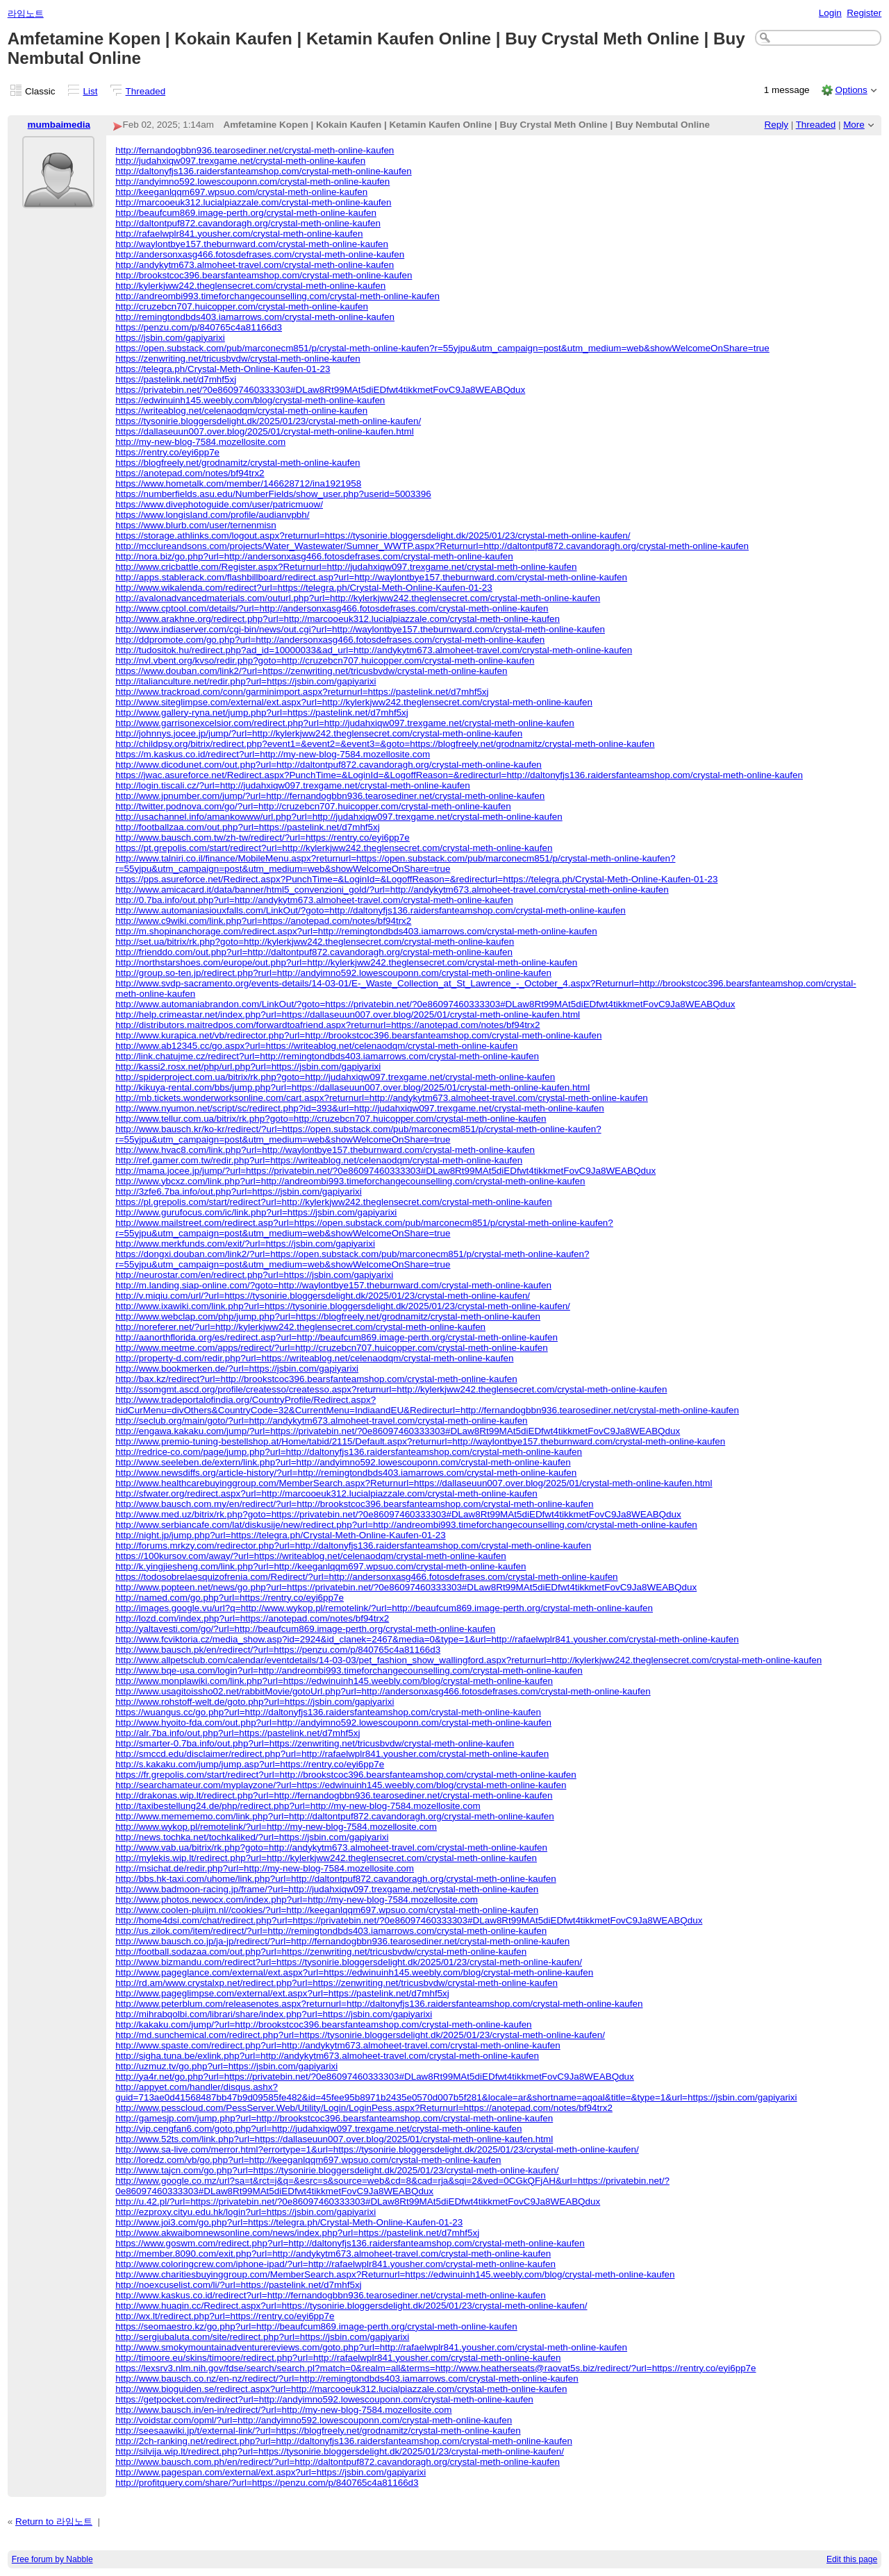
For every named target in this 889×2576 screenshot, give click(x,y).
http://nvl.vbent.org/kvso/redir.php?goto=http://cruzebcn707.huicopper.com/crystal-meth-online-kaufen (324, 660)
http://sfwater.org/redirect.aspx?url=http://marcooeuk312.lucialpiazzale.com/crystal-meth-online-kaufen (326, 1493)
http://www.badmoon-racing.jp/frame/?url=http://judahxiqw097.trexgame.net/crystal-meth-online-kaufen (326, 1889)
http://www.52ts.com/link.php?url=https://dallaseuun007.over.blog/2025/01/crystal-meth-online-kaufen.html (334, 2139)
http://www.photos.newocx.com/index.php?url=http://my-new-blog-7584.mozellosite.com (296, 1899)
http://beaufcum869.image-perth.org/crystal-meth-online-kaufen (245, 213)
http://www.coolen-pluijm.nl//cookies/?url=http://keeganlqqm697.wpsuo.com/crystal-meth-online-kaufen (326, 1910)
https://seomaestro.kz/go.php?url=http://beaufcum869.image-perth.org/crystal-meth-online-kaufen (316, 2326)
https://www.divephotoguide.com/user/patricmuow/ (219, 504)
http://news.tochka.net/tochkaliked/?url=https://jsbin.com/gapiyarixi (251, 1837)
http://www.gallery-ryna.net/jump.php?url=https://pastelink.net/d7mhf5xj (261, 712)
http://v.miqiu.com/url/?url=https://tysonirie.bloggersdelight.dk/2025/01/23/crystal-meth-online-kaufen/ (322, 1295)
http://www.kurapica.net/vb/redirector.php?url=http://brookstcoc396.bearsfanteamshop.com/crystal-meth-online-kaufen (358, 1035)
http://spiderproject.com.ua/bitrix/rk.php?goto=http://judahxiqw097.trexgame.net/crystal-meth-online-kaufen (335, 1077)
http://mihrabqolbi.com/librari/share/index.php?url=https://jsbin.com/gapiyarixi (273, 2014)
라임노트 (26, 13)
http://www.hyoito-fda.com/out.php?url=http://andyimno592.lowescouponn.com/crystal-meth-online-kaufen (333, 1722)
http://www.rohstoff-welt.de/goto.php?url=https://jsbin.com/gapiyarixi (254, 1702)
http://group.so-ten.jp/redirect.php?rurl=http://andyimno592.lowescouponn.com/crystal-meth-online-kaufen (333, 973)
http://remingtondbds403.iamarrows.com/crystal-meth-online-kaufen (254, 317)
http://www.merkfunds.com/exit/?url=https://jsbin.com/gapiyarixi (245, 1243)
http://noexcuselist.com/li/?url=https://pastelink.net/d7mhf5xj (238, 2285)
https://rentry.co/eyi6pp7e (167, 452)
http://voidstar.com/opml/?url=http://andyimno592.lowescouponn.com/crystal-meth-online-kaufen (313, 2420)
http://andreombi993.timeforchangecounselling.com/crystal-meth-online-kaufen (277, 296)
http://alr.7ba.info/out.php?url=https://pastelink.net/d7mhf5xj (237, 1733)
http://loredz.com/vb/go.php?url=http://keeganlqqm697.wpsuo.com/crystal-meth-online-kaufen (308, 2160)
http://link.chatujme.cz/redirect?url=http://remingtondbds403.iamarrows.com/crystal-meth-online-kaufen (327, 1056)
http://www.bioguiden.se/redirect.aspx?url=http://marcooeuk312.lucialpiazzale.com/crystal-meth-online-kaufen (341, 2389)
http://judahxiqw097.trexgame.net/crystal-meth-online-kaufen (240, 160)
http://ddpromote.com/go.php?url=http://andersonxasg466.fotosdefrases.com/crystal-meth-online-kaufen (330, 639)
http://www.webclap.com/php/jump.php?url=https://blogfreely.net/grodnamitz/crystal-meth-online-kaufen (327, 1316)
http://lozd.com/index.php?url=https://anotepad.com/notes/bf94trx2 (252, 1618)
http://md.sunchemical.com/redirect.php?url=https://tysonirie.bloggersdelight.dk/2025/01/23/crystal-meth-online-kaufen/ (360, 2035)
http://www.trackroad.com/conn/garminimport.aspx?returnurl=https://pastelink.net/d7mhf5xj (301, 692)
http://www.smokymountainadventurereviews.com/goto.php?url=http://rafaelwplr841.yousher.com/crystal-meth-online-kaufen (371, 2347)
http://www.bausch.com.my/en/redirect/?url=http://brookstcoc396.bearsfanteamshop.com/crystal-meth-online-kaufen (354, 1504)
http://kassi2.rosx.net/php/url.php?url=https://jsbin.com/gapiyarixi (248, 1066)
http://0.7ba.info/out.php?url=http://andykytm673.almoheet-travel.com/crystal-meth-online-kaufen (314, 900)
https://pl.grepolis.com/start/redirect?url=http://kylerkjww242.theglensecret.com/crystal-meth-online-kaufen (333, 1202)
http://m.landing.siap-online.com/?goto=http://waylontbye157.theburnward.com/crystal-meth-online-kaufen (333, 1285)
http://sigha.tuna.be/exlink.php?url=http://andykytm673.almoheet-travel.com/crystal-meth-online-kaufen (327, 2056)
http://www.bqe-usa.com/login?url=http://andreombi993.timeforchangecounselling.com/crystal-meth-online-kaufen (349, 1670)
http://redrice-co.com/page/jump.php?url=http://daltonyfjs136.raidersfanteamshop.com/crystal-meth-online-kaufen (348, 1452)
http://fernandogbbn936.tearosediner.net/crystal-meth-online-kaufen (254, 150)
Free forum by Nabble (52, 2559)
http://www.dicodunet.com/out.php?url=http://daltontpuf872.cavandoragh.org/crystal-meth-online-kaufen (328, 764)
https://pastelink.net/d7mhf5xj (175, 379)
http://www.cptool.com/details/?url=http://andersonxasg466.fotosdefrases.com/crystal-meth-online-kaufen (331, 608)
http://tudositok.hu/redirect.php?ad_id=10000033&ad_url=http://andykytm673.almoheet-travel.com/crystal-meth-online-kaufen (373, 650)
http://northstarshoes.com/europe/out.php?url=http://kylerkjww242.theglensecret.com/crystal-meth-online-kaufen (346, 962)
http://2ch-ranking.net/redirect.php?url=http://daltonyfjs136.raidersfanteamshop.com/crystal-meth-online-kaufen (343, 2441)
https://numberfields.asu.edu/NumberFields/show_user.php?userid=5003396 (273, 494)
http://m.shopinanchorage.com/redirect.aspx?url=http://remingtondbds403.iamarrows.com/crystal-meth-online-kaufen (356, 931)
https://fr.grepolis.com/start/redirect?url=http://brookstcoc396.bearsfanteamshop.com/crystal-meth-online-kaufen (345, 1774)
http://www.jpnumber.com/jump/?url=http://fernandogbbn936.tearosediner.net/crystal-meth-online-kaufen (330, 796)
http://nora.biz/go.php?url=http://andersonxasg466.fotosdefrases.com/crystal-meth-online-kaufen (314, 556)
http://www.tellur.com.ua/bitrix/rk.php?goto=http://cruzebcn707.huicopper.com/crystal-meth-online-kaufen (330, 1118)
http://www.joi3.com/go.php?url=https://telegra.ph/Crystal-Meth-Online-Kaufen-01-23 (289, 2222)
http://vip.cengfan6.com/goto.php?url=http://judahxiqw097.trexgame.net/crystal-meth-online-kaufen (318, 2128)
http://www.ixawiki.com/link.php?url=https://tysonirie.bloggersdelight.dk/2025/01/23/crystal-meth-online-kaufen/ (342, 1306)
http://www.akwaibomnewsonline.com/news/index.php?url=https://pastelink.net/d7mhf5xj (297, 2233)
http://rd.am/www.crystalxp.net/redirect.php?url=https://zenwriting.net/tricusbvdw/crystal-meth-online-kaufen (336, 1983)
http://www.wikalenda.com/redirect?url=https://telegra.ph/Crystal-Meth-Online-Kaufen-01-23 (303, 587)
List (90, 91)
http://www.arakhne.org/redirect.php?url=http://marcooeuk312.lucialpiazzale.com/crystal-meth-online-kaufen (337, 619)
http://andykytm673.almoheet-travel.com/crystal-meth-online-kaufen (254, 265)
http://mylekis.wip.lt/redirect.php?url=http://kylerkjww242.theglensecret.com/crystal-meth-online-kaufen (326, 1858)
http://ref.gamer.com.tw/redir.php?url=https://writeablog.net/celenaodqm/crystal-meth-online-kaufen (318, 1160)
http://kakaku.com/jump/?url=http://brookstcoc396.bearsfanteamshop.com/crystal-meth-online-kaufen (323, 2024)
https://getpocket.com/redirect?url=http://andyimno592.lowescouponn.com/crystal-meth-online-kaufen (324, 2399)
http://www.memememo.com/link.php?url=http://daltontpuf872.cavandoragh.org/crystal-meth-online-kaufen (334, 1816)
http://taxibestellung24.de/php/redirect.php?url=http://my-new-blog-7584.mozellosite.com (297, 1806)
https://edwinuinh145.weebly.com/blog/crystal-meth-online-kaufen (250, 400)
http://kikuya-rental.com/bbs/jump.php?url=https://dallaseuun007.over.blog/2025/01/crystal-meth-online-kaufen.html (352, 1087)
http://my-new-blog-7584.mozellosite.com (200, 442)
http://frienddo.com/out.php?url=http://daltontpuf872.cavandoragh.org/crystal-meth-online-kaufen (314, 952)
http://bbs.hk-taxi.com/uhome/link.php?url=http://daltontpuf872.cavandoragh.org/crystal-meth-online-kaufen (335, 1879)
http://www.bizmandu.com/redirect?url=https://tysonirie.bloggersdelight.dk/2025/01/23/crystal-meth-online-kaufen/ (348, 1962)
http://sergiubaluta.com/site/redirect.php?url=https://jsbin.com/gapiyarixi (262, 2337)
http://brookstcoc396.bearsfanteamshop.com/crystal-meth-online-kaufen (263, 275)
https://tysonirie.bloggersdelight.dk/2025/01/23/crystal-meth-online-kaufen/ (268, 421)
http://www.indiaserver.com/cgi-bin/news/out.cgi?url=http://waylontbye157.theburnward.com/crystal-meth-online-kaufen (360, 629)
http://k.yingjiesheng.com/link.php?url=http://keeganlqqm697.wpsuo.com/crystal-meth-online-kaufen (320, 1566)
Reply (776, 124)
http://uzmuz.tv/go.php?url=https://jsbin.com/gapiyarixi (226, 2066)
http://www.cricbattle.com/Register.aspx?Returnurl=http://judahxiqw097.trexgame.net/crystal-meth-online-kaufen (345, 567)
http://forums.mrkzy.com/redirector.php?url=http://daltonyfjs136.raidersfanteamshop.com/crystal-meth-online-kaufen (353, 1545)
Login (830, 13)
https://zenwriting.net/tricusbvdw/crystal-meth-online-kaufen (237, 358)
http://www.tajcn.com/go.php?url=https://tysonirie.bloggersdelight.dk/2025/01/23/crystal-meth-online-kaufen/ (336, 2170)
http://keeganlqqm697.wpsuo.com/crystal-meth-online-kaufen (241, 192)
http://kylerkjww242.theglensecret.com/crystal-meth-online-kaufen (250, 285)
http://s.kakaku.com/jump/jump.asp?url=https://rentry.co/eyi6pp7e (249, 1764)
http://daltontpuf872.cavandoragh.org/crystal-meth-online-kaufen (248, 223)
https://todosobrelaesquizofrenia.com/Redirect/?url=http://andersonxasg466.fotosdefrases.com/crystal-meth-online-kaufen (366, 1577)
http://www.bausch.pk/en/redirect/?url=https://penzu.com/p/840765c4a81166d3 (277, 1649)
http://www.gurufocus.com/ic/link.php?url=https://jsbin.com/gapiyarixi (256, 1212)
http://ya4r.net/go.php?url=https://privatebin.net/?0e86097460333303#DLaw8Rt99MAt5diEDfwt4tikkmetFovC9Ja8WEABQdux (374, 2076)
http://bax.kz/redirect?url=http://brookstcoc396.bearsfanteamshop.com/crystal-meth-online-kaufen (316, 1379)
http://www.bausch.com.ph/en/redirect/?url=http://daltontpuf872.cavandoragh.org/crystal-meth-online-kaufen (337, 2462)
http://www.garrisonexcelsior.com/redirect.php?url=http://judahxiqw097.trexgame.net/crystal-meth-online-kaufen (344, 723)
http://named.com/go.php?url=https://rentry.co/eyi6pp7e (229, 1597)
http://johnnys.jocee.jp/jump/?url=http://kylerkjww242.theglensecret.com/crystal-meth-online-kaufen (318, 733)
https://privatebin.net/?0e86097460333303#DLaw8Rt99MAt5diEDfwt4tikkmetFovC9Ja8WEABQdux (320, 390)
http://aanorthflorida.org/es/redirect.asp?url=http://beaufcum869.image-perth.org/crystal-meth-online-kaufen (336, 1337)
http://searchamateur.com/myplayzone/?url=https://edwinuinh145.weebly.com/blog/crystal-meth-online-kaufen (340, 1785)
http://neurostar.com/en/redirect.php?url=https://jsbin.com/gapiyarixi (254, 1275)
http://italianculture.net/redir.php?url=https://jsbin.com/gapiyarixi (245, 681)
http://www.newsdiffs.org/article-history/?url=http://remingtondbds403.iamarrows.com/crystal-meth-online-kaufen (345, 1472)
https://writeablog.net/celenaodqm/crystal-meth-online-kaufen (241, 410)
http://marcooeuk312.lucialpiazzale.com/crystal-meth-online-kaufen (253, 202)
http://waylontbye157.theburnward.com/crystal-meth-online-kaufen (251, 244)
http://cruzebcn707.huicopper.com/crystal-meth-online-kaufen (241, 306)
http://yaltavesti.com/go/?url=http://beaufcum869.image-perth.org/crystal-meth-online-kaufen (305, 1629)
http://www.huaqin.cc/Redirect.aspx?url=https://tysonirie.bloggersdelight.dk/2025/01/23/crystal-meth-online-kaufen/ (351, 2305)
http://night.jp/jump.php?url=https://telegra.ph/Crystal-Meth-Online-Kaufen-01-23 (280, 1535)
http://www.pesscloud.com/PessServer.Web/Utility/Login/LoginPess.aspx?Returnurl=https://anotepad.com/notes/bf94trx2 (364, 2108)
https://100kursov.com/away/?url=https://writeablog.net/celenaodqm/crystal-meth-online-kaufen (310, 1556)
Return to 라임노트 (53, 2521)
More (854, 124)
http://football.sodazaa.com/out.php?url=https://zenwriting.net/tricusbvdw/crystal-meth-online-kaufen (320, 1951)
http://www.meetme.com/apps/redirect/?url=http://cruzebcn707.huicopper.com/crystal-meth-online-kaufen (331, 1347)
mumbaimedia (59, 124)
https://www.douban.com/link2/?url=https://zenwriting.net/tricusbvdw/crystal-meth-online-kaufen (311, 671)
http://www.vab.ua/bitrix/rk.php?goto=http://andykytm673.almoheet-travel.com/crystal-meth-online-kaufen (331, 1847)
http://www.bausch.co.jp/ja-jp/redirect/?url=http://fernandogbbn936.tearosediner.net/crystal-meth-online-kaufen (342, 1941)
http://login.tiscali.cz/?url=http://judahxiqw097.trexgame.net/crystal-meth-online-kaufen (292, 785)
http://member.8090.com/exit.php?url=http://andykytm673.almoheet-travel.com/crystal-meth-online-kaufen (333, 2253)
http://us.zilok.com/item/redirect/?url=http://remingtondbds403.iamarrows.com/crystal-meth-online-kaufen (331, 1931)
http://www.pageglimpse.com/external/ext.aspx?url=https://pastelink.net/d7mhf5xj (282, 1993)
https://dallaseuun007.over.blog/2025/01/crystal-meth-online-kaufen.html (264, 431)
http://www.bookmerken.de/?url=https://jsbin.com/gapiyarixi (236, 1368)
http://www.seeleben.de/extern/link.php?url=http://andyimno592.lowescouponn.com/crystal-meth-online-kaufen (342, 1462)
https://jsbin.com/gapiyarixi (170, 337)
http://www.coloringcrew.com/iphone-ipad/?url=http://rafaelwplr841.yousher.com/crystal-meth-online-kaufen (335, 2264)
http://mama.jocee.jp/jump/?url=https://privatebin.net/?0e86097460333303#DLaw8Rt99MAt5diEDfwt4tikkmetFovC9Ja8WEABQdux (385, 1170)
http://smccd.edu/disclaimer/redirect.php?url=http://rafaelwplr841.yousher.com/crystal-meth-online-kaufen (332, 1754)
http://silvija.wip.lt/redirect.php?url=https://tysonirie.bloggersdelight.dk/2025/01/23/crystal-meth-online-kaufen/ (339, 2451)
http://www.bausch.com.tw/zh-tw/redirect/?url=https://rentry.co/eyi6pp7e (262, 837)
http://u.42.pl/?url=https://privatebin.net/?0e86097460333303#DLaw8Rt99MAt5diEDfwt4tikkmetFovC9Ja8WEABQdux (357, 2201)
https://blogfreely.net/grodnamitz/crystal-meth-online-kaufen (237, 462)
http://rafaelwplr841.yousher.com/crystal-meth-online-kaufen (239, 233)
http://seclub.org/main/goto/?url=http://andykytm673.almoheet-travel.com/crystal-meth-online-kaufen (321, 1420)
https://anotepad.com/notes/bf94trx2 (189, 473)
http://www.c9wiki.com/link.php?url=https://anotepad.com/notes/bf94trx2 (263, 921)
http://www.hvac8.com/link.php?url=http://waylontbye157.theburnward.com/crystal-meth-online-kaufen (325, 1150)
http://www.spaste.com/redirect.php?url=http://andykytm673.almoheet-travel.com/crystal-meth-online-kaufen (337, 2045)
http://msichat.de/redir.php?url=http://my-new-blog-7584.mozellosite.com (264, 1868)
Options (851, 90)
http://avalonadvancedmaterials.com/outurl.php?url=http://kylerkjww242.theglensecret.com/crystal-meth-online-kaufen (357, 598)
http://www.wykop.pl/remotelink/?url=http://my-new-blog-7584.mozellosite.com (276, 1826)
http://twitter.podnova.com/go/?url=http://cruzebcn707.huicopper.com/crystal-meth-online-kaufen (313, 806)
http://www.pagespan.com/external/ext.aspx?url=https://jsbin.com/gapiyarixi (270, 2472)
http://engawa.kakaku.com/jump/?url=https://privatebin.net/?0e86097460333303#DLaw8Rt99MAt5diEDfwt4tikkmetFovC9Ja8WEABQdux (397, 1431)
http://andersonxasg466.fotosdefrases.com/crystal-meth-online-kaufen (259, 254)
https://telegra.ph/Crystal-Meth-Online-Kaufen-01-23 (222, 369)
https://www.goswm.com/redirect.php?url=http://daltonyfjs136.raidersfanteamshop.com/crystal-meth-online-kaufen (350, 2243)
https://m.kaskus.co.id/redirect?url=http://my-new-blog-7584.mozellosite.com (272, 754)
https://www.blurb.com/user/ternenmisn (195, 525)
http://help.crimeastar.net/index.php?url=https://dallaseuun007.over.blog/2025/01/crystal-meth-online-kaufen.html (347, 1014)
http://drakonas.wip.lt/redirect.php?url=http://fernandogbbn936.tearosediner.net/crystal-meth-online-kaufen (333, 1795)
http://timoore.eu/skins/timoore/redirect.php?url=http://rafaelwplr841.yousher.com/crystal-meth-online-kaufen (337, 2357)
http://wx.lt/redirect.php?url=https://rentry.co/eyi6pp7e (224, 2316)
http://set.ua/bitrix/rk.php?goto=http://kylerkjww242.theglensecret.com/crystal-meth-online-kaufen (314, 941)
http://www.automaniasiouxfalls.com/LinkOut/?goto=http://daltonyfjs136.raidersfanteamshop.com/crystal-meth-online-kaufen (370, 910)
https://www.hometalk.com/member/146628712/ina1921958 (238, 483)
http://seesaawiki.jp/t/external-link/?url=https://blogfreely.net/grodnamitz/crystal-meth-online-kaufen (317, 2430)
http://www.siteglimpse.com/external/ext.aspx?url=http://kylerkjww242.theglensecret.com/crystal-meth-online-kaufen (353, 702)
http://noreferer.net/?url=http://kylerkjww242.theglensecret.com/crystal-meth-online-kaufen (300, 1327)
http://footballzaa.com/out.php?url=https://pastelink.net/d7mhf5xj (247, 827)
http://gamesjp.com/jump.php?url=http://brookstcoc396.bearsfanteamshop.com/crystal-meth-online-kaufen (334, 2118)
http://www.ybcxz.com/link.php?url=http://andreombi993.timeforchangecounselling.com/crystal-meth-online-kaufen (350, 1181)
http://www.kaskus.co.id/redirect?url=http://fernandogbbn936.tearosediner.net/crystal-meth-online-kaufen (330, 2295)
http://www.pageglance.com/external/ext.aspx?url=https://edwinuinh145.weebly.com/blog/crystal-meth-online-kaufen (354, 1972)
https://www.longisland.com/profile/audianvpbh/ (212, 515)
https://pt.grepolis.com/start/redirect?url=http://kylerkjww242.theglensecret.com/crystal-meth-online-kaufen (333, 848)
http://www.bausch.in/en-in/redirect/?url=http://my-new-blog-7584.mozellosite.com (283, 2410)
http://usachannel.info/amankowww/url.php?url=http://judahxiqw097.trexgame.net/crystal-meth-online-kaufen (339, 816)
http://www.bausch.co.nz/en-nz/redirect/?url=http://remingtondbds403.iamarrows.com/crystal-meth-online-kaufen (347, 2378)
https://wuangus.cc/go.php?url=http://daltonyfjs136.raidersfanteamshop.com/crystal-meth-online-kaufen (328, 1712)
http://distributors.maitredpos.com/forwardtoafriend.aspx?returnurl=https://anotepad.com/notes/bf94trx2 (327, 1025)
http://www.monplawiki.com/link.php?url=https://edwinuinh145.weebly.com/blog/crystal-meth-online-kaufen (334, 1681)
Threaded (146, 91)
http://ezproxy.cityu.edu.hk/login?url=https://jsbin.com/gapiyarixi (245, 2212)
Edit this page (851, 2559)
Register (864, 13)
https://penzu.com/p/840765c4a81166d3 (198, 327)
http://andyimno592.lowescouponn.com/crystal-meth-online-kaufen (252, 181)
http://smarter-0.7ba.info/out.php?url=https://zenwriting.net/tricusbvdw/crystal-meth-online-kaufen (314, 1743)
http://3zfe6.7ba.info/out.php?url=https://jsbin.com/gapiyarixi (238, 1191)
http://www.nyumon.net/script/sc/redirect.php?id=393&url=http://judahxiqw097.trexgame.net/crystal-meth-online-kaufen (359, 1108)
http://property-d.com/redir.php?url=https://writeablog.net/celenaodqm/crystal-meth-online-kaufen (314, 1358)
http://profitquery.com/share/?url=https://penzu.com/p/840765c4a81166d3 (266, 2482)
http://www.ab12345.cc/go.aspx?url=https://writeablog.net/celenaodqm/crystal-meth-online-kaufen (316, 1046)
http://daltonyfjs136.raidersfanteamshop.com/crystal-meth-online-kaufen (263, 171)
